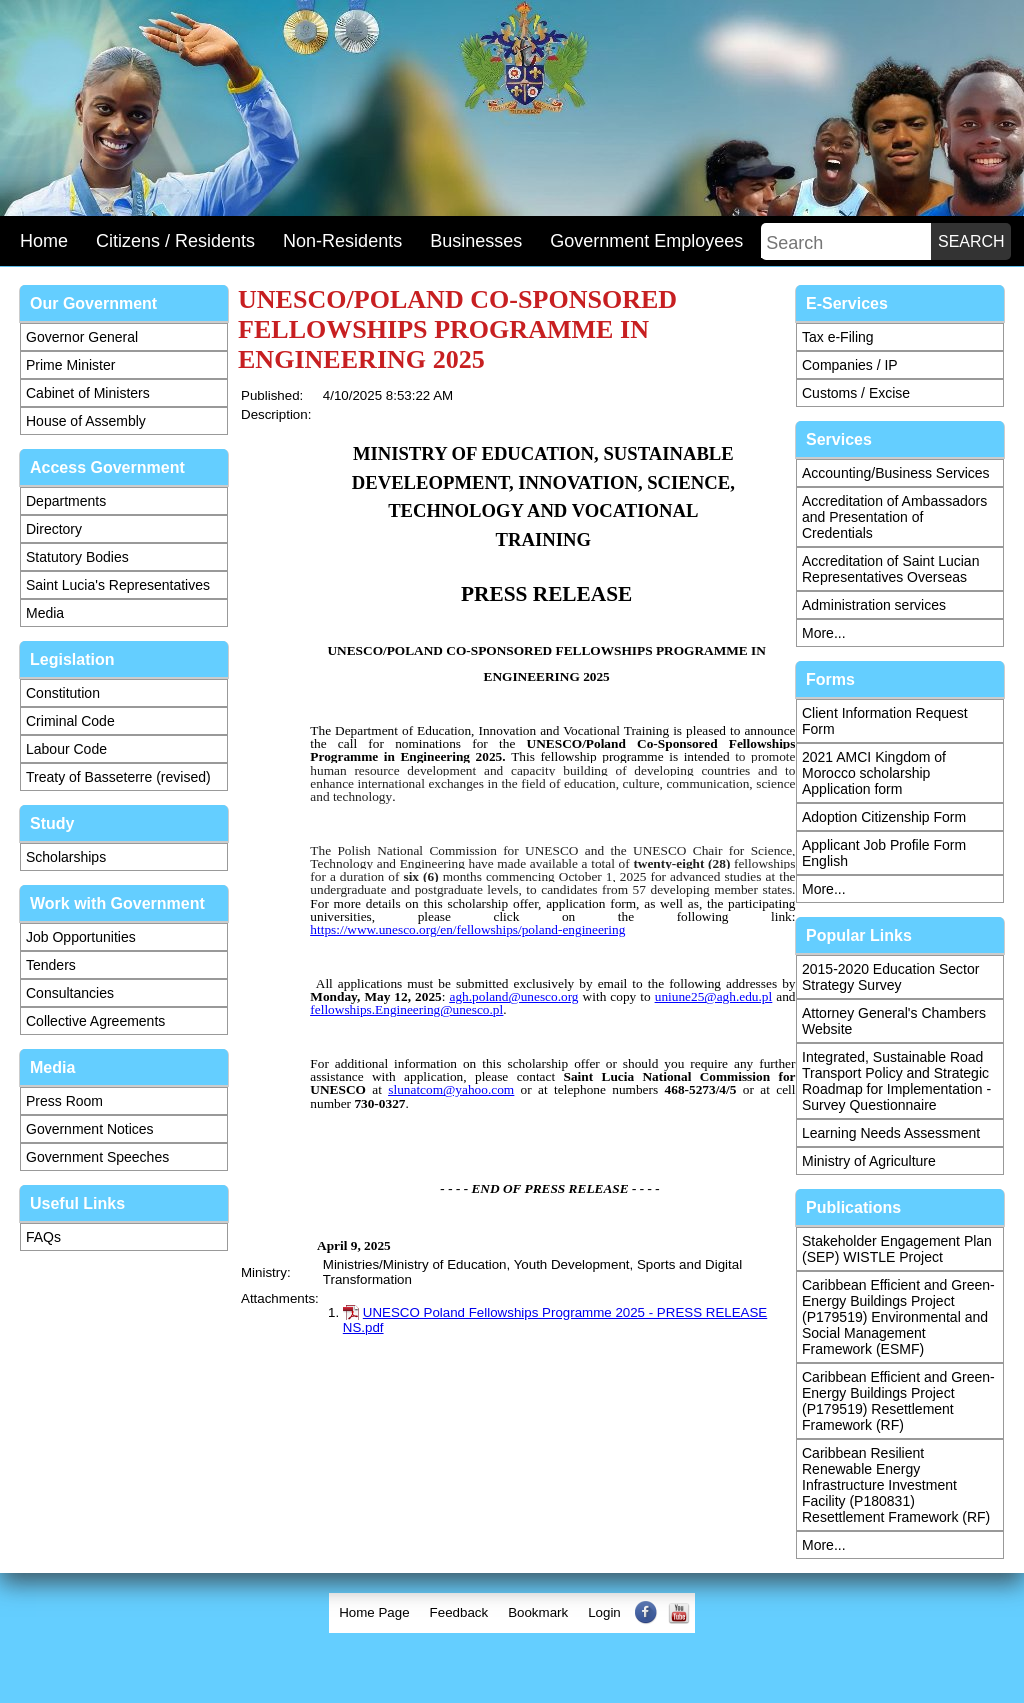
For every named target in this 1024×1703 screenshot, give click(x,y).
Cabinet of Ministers (88, 393)
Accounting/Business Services (896, 473)
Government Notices (90, 1129)
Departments (66, 501)
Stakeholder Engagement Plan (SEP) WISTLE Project (897, 1249)
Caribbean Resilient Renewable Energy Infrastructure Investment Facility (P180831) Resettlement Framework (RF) (896, 1485)
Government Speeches (97, 1157)
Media (45, 613)
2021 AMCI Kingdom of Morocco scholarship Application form (874, 773)
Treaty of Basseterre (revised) (118, 777)
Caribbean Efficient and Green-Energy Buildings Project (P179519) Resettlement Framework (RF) (898, 1401)
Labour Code (66, 749)
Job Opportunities (81, 937)
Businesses (476, 241)
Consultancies (70, 993)
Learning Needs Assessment (891, 1133)
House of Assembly (86, 421)
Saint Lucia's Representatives (118, 585)
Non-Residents (342, 241)
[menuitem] (374, 1613)
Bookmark (538, 1612)
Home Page (374, 1612)
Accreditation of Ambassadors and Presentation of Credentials (894, 517)
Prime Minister (70, 365)
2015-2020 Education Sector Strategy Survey (890, 977)
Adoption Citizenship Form (884, 817)
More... (824, 633)
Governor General (82, 337)
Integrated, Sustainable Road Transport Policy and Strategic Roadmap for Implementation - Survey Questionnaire (896, 1081)
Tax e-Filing (838, 337)
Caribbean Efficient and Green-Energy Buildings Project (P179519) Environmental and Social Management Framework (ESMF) (898, 1317)
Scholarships (66, 857)
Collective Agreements (95, 1021)
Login (604, 1612)
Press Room (64, 1101)
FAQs (43, 1237)
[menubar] (512, 1613)
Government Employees (646, 241)
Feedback (459, 1612)
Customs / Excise (856, 393)
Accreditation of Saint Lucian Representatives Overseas (890, 569)
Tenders (51, 965)
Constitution (63, 693)
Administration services (874, 605)
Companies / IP (850, 365)
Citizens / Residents (175, 241)
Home (44, 241)
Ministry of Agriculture (869, 1161)
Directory (54, 529)
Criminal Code (70, 721)
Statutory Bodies (77, 557)
